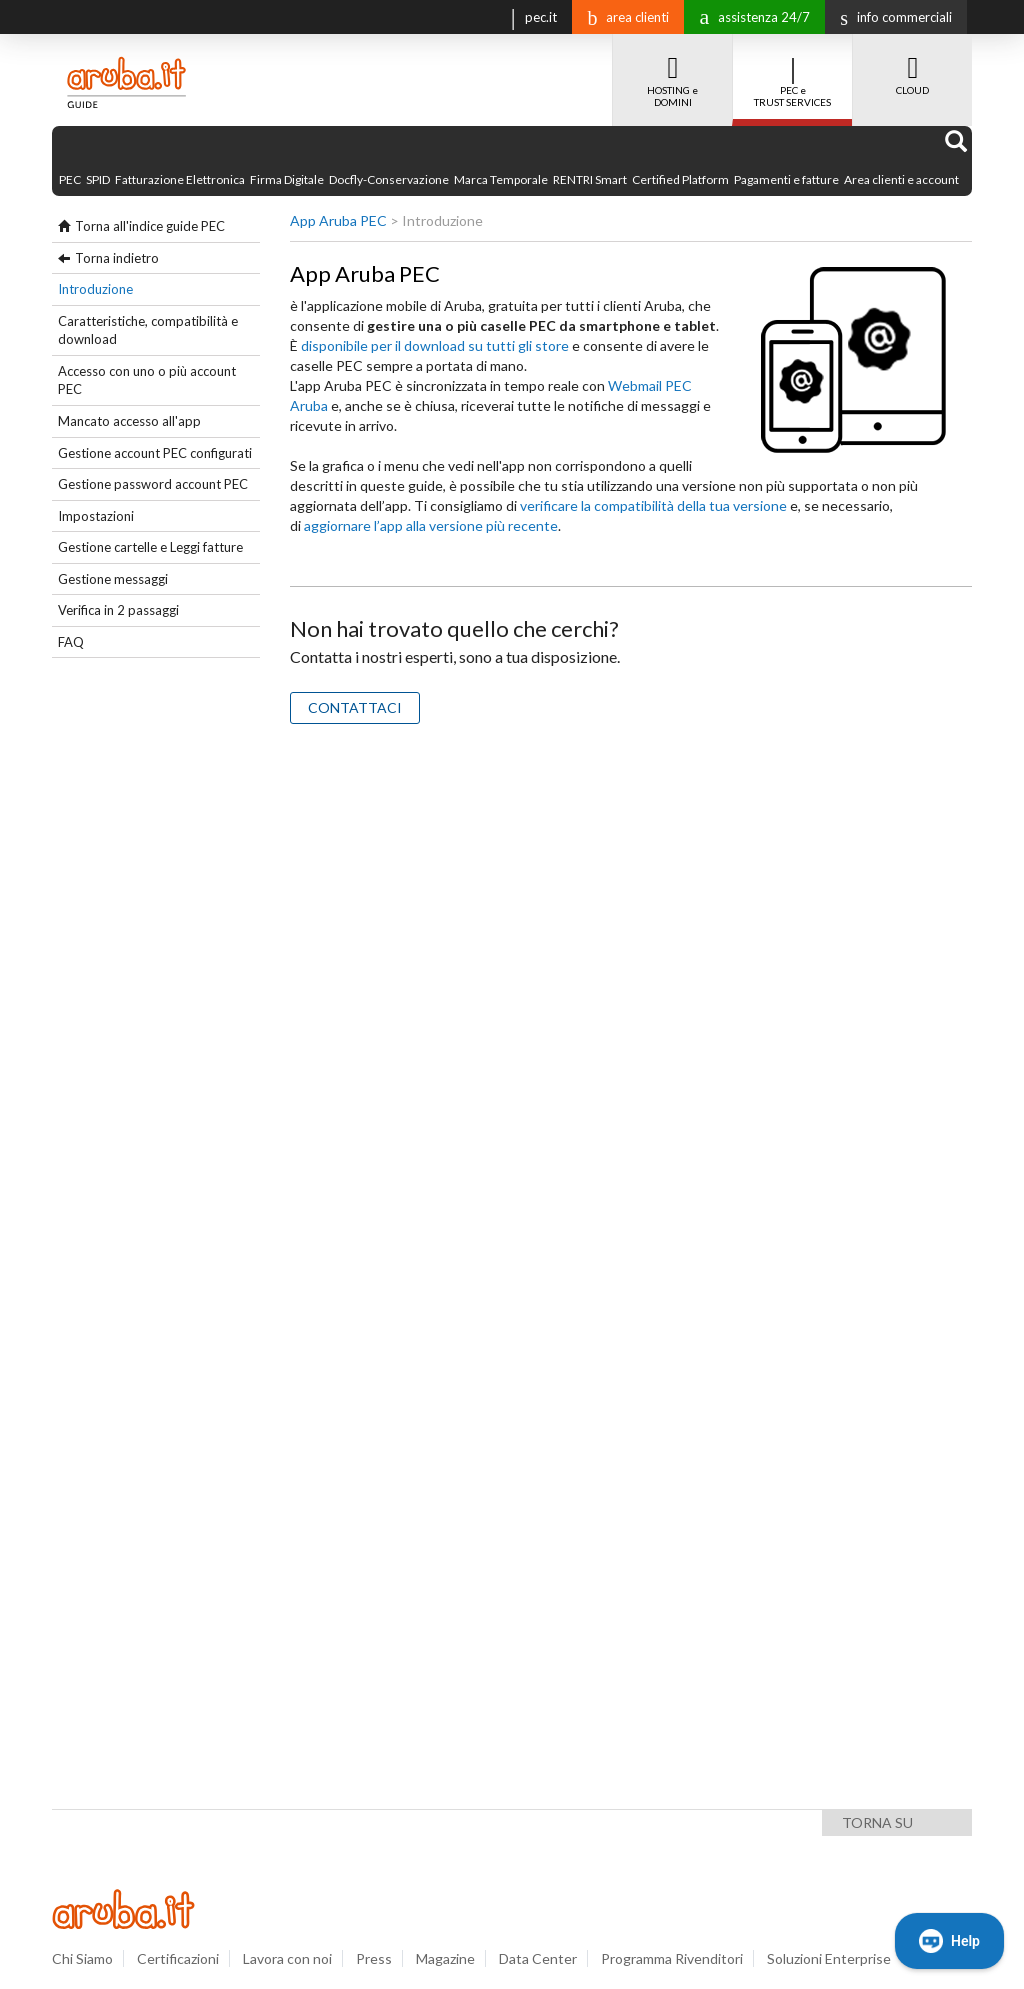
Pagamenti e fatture (786, 179)
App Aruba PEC (338, 220)
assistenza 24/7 (749, 15)
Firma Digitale (287, 179)
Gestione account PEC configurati (155, 453)
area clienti (623, 17)
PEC (70, 179)
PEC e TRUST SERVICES (792, 71)
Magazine (445, 1958)
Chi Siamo (82, 1958)
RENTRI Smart (590, 179)
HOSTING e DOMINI (672, 71)
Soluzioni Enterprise (829, 1958)
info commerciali (891, 17)
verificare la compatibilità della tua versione (653, 505)
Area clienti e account (901, 179)
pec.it (529, 15)
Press (374, 1958)
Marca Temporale (501, 179)
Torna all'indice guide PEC (150, 226)
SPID (98, 179)
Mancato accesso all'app (129, 421)
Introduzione (95, 289)
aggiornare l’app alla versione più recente (431, 525)
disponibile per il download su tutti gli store (435, 345)
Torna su (877, 1822)
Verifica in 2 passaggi (118, 610)
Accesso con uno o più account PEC (147, 380)
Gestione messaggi (113, 579)
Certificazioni (178, 1958)
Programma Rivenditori (672, 1958)
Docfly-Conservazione (389, 179)
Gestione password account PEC (153, 484)
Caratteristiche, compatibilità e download (148, 330)
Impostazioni (96, 516)
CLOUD (912, 65)
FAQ (71, 642)
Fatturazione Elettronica (180, 179)
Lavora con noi (287, 1958)
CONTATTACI (355, 707)
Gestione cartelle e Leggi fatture (150, 547)
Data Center (538, 1958)
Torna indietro (117, 258)
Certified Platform (680, 179)
